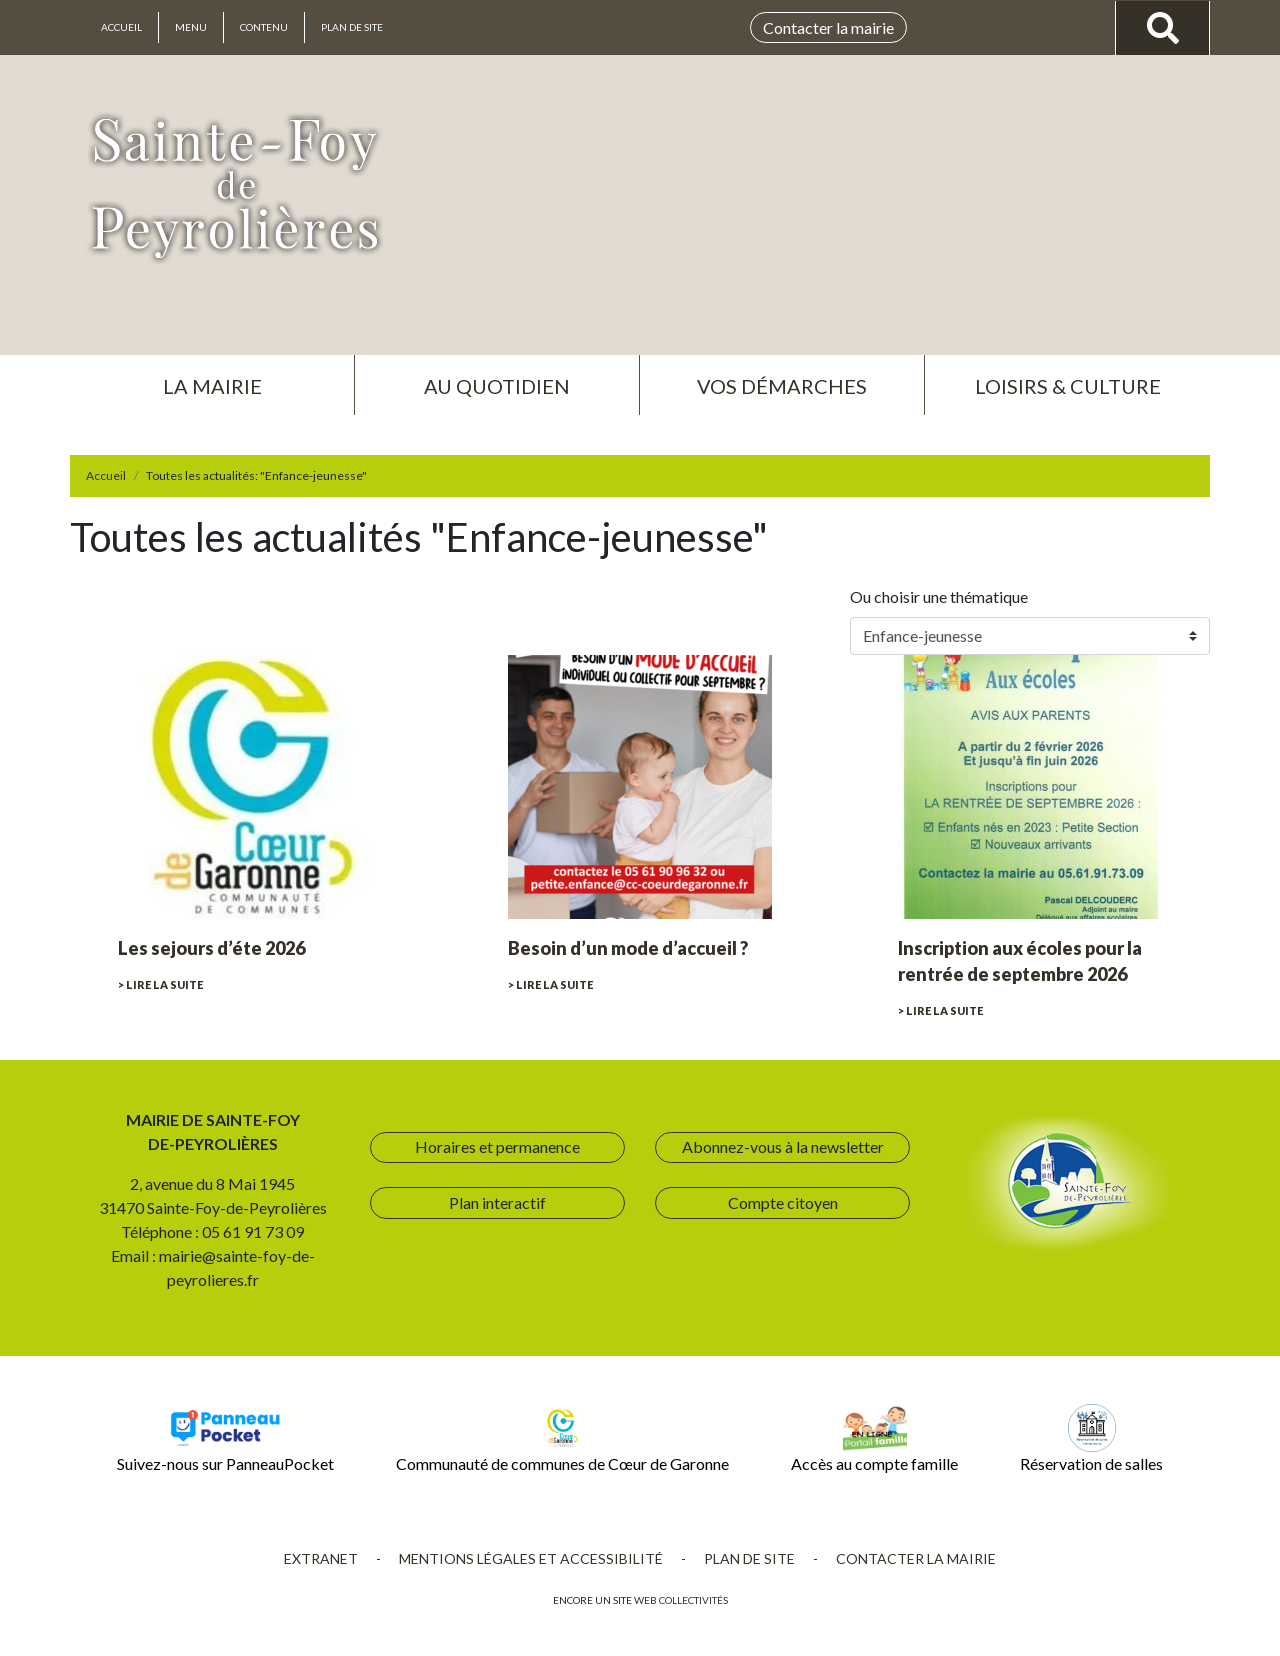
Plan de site (352, 27)
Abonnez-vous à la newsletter (783, 1146)
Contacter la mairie (828, 27)
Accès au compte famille (874, 1438)
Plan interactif (497, 1202)
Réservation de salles (1091, 1438)
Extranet (321, 1558)
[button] (212, 378)
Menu (191, 27)
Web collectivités (681, 1600)
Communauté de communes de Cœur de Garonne (562, 1438)
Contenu (264, 27)
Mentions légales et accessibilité (531, 1558)
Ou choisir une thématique (942, 596)
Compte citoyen (783, 1202)
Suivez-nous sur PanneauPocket (225, 1438)
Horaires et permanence (497, 1146)
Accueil (121, 27)
